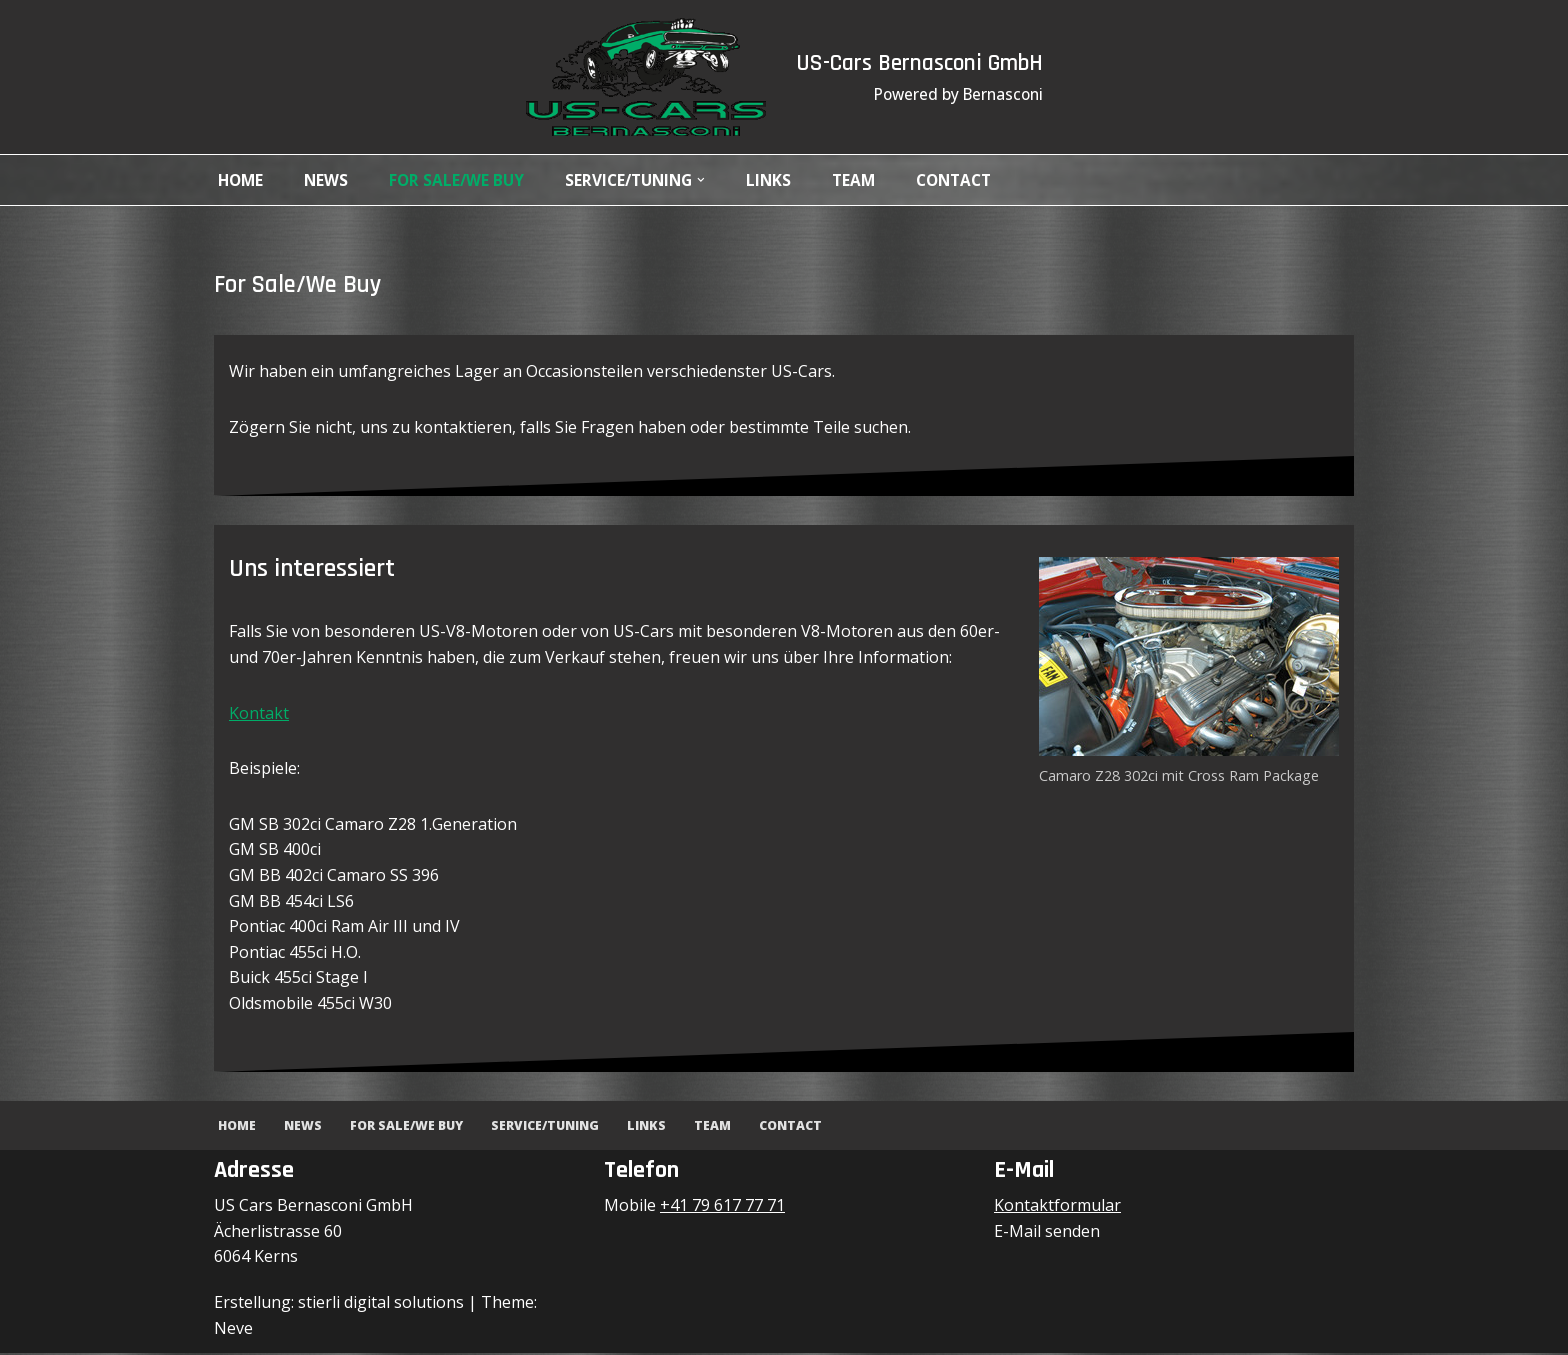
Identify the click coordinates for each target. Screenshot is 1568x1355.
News (329, 180)
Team (869, 180)
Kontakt (259, 714)
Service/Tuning (554, 1127)
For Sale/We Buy (462, 180)
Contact (973, 180)
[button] (715, 180)
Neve (233, 1329)
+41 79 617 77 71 (722, 1207)
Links (783, 180)
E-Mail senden (1047, 1233)
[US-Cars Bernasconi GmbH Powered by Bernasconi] (638, 77)
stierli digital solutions (381, 1304)
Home (242, 180)
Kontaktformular (1057, 1207)
